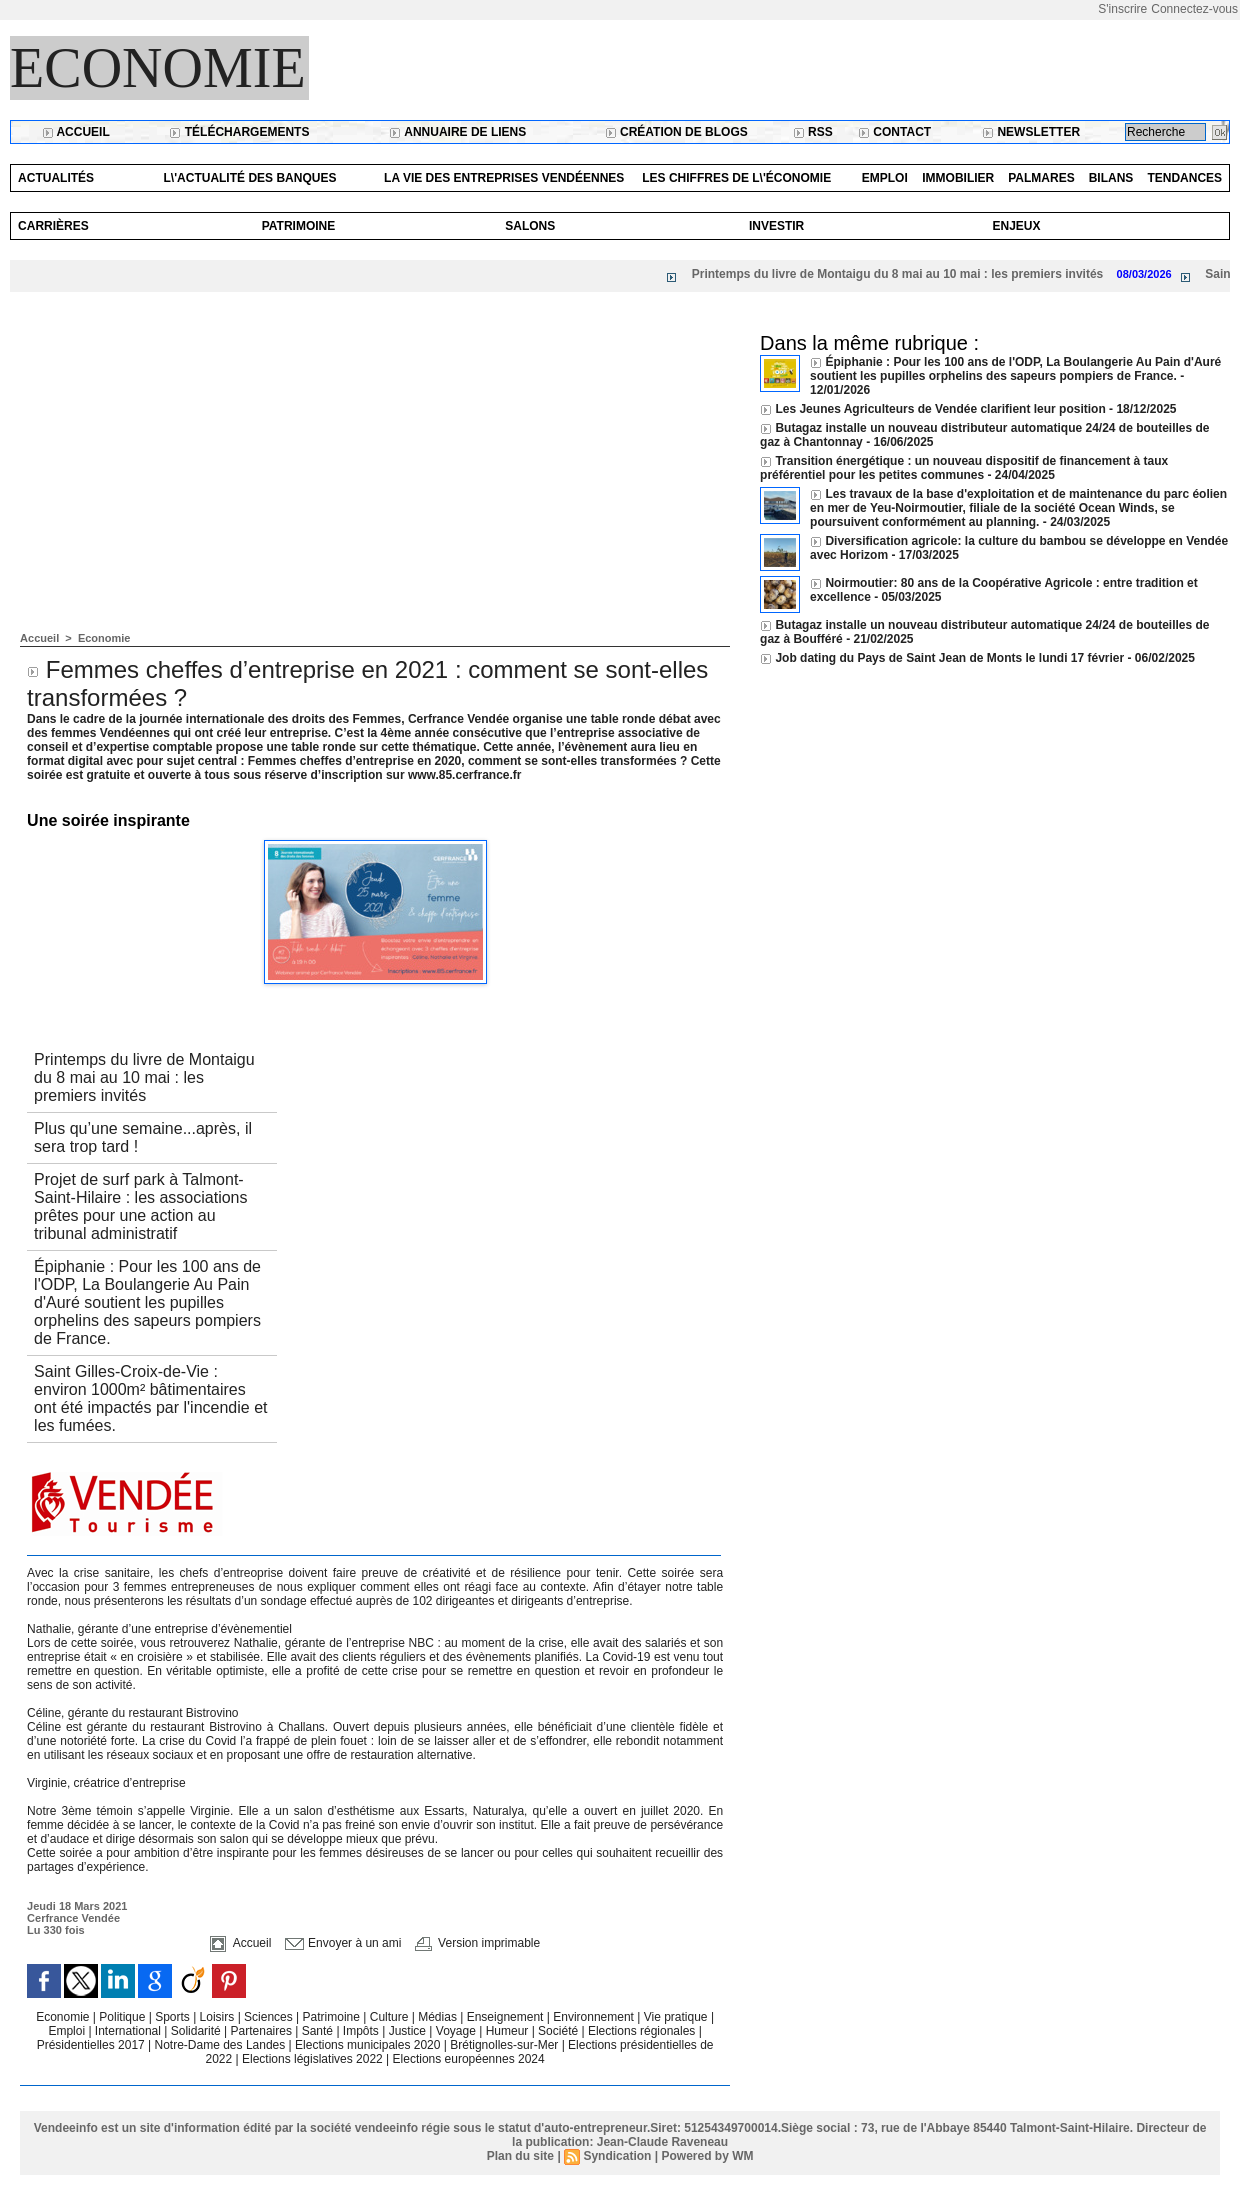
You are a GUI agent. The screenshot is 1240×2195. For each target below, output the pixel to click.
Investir (776, 226)
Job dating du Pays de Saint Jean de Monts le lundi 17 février (951, 658)
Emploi (885, 178)
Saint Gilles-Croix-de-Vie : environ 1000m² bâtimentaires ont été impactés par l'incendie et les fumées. (150, 1398)
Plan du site (520, 2156)
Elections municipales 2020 (367, 2045)
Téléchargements (239, 132)
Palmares (1041, 178)
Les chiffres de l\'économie (736, 178)
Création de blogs (676, 132)
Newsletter (1031, 132)
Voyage (456, 2031)
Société (558, 2031)
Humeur (509, 2031)
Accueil (76, 132)
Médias (439, 2017)
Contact (894, 132)
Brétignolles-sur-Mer (505, 2045)
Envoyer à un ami (343, 1943)
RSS (813, 132)
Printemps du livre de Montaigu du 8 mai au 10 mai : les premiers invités (915, 274)
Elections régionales (643, 2031)
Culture (391, 2017)
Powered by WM (707, 2156)
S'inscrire (1122, 9)
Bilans (1111, 178)
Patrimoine (299, 226)
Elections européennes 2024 (469, 2059)
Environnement (593, 2017)
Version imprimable (477, 1943)
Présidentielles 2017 (92, 2045)
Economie (158, 68)
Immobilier (958, 178)
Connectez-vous (1194, 9)
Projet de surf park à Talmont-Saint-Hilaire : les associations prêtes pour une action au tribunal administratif (140, 1206)
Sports (174, 2017)
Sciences (270, 2017)
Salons (530, 226)
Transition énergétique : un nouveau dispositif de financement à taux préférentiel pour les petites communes (964, 468)
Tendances (1184, 178)
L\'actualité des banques (250, 178)
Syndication (617, 2156)
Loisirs (219, 2017)
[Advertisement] (375, 482)
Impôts (361, 2031)
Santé (319, 2031)
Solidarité (197, 2031)
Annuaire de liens (457, 132)
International (129, 2031)
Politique (123, 2017)
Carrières (53, 226)
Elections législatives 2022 (312, 2059)
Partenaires (263, 2031)
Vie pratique (677, 2017)
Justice (409, 2031)
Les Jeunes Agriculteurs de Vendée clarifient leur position (940, 409)
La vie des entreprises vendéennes (504, 178)
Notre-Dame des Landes (222, 2045)
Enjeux (1016, 226)
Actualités (56, 178)
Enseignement (507, 2017)
